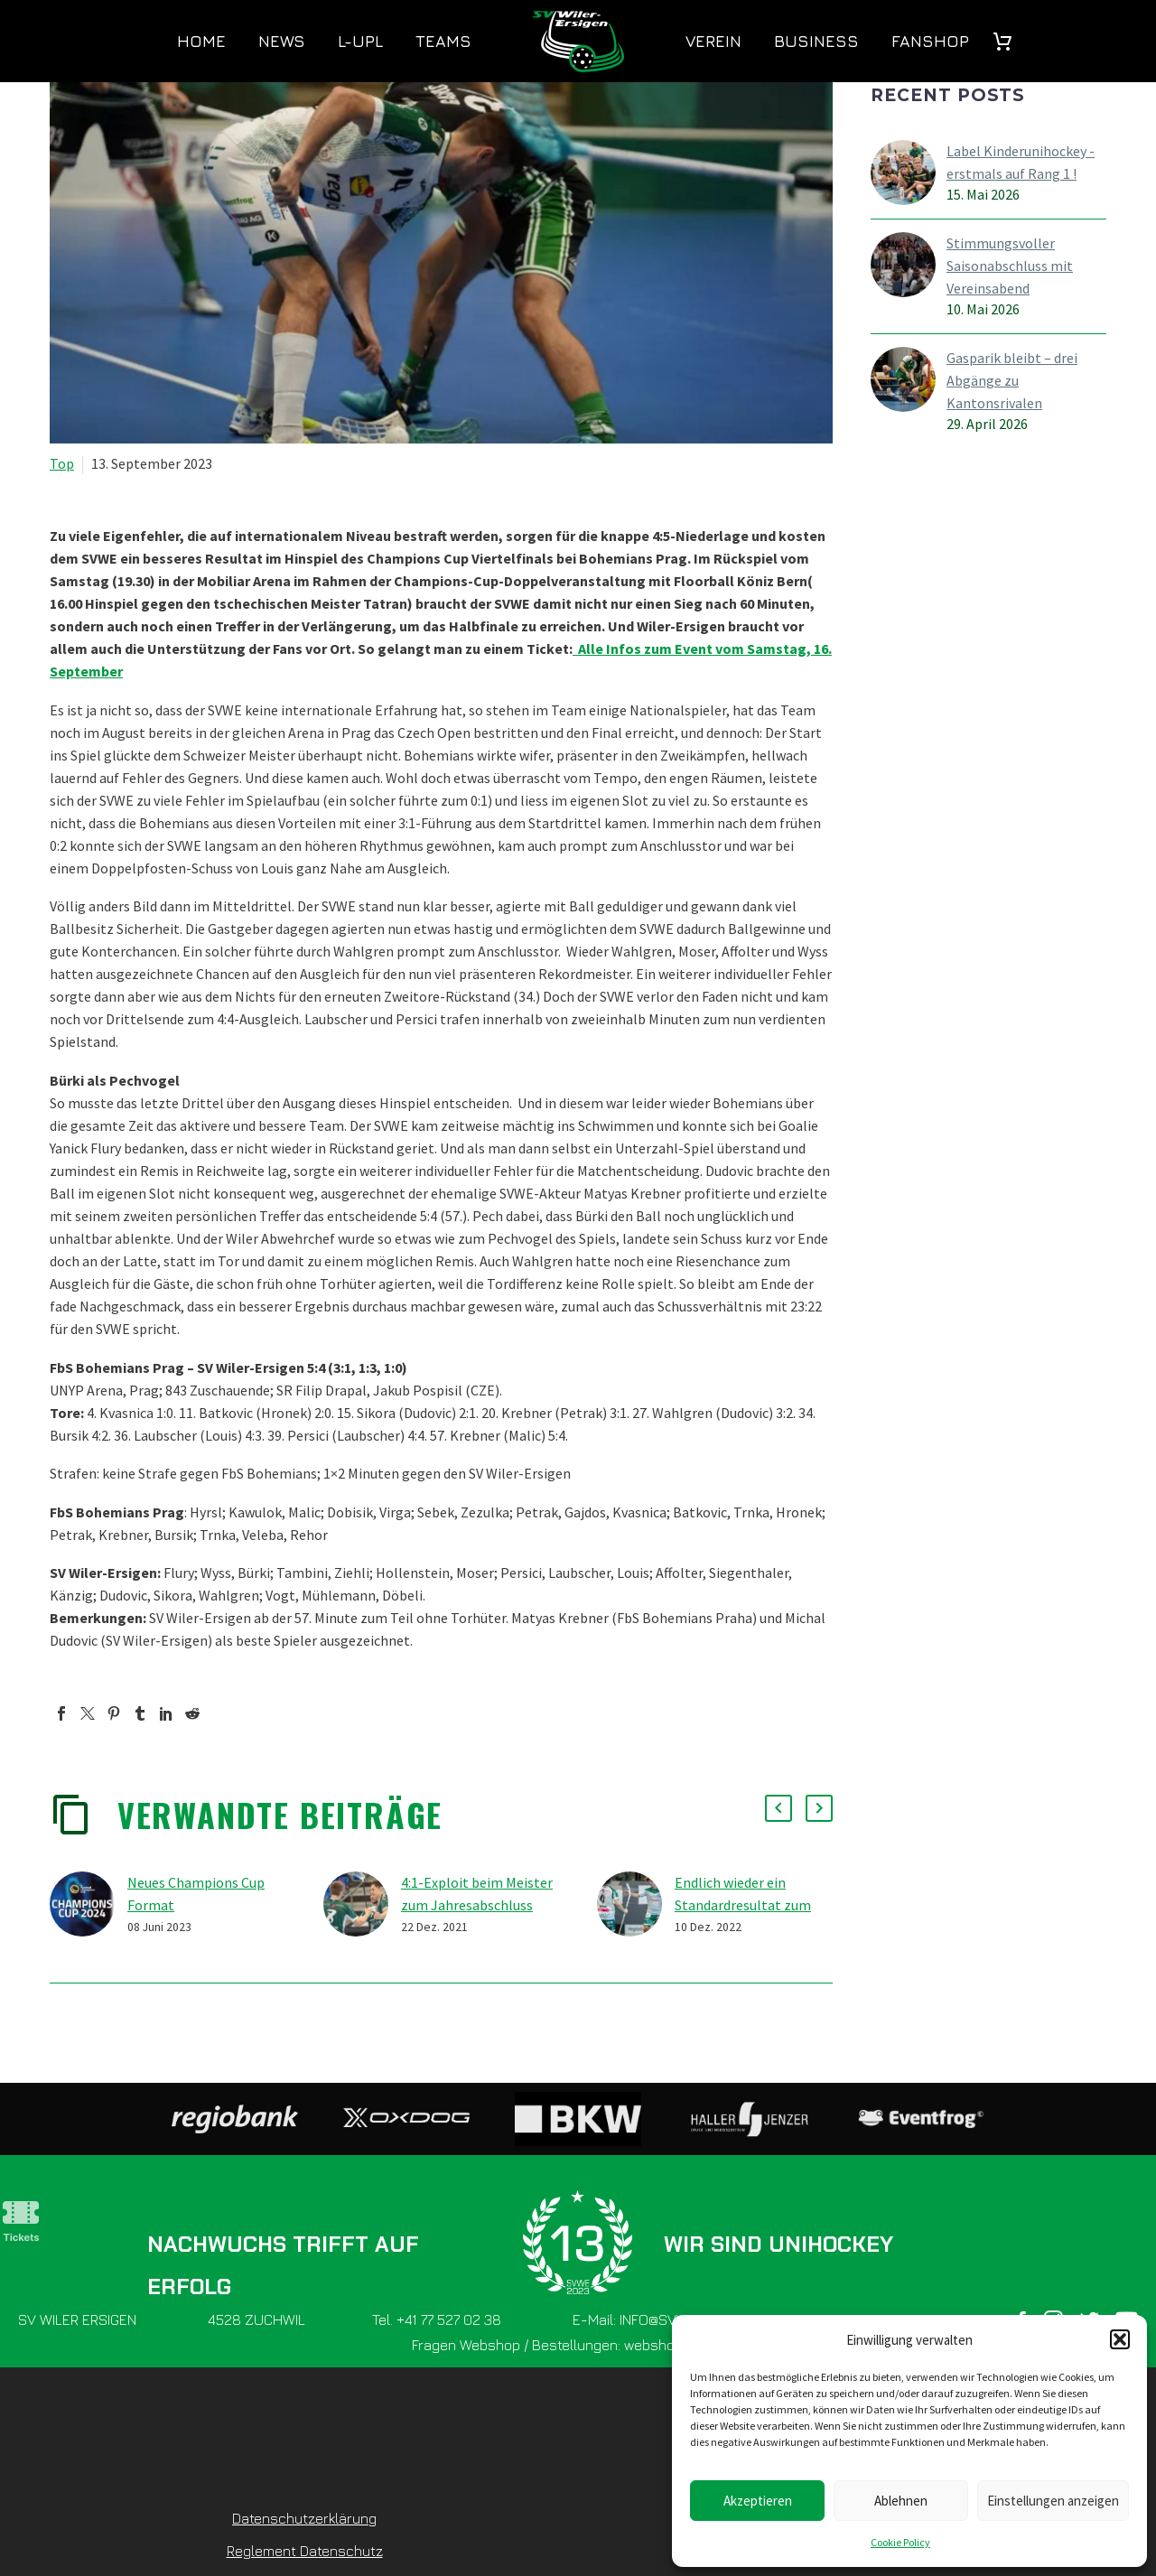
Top (62, 463)
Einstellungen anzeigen (1053, 2500)
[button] (1120, 2339)
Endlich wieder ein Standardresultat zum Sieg (743, 1905)
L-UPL (360, 41)
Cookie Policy (900, 2542)
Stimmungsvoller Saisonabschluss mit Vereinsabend (1009, 265)
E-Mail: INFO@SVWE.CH (646, 2319)
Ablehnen (901, 2500)
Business (816, 41)
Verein (713, 41)
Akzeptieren (757, 2500)
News (281, 41)
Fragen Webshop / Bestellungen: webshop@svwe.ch (578, 2345)
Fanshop (930, 41)
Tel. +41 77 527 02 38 (436, 2319)
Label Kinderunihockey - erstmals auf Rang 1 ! (1020, 162)
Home (201, 41)
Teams (443, 41)
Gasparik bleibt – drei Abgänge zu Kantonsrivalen (1011, 380)
